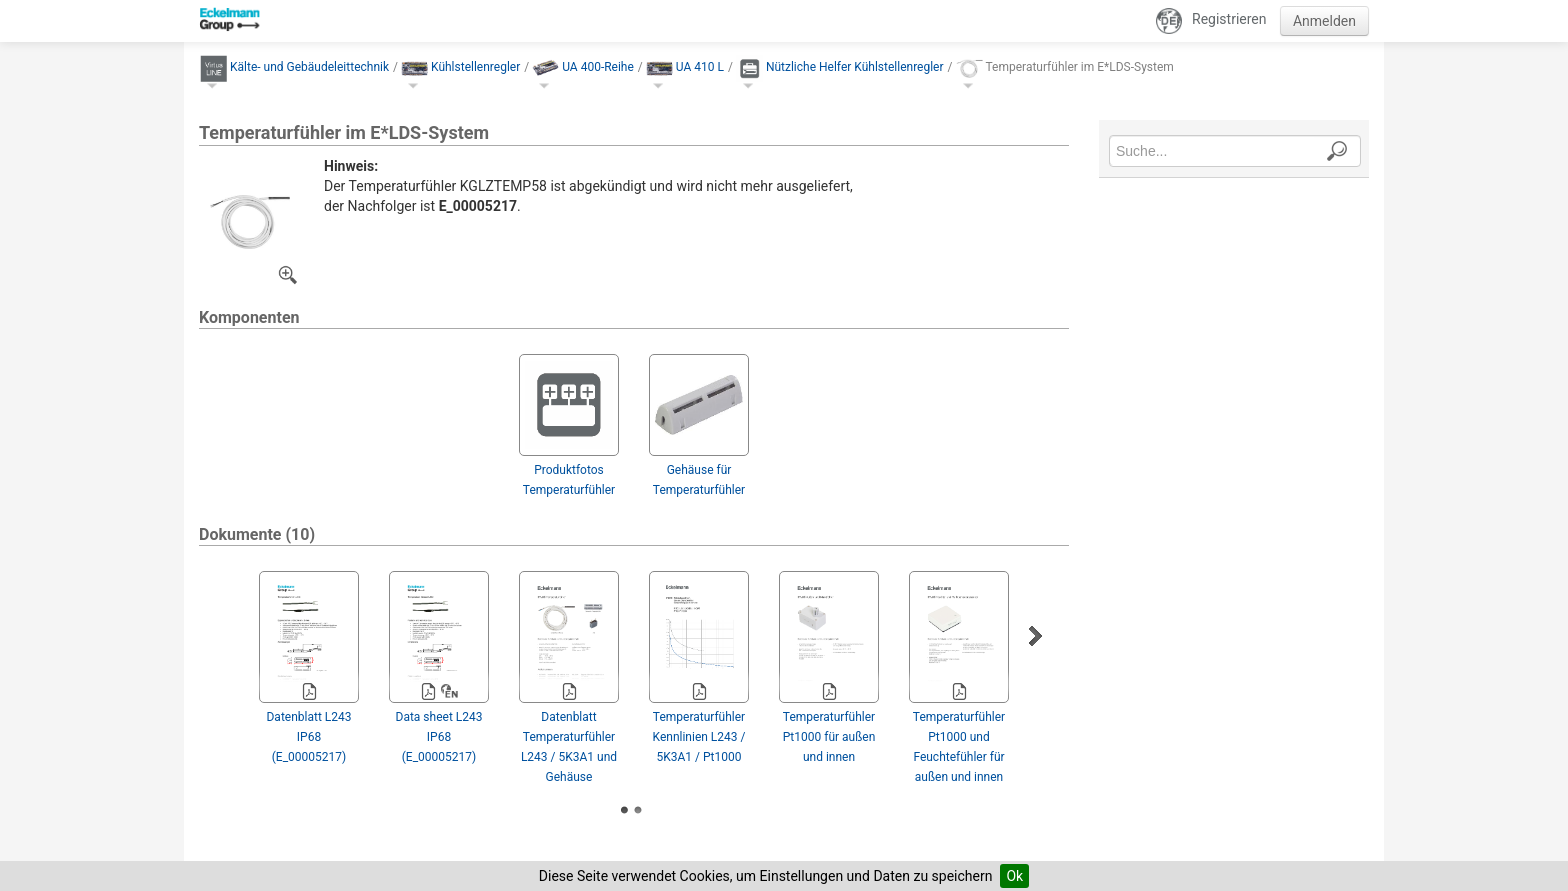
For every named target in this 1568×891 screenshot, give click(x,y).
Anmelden (1324, 21)
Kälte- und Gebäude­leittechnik (309, 67)
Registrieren (1229, 19)
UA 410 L (700, 67)
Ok (1014, 876)
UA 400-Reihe (598, 67)
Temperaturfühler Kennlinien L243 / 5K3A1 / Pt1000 (699, 737)
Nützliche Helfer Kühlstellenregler (855, 67)
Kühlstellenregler (475, 67)
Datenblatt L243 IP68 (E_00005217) (308, 737)
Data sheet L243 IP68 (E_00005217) (439, 737)
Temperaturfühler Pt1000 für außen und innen (829, 737)
